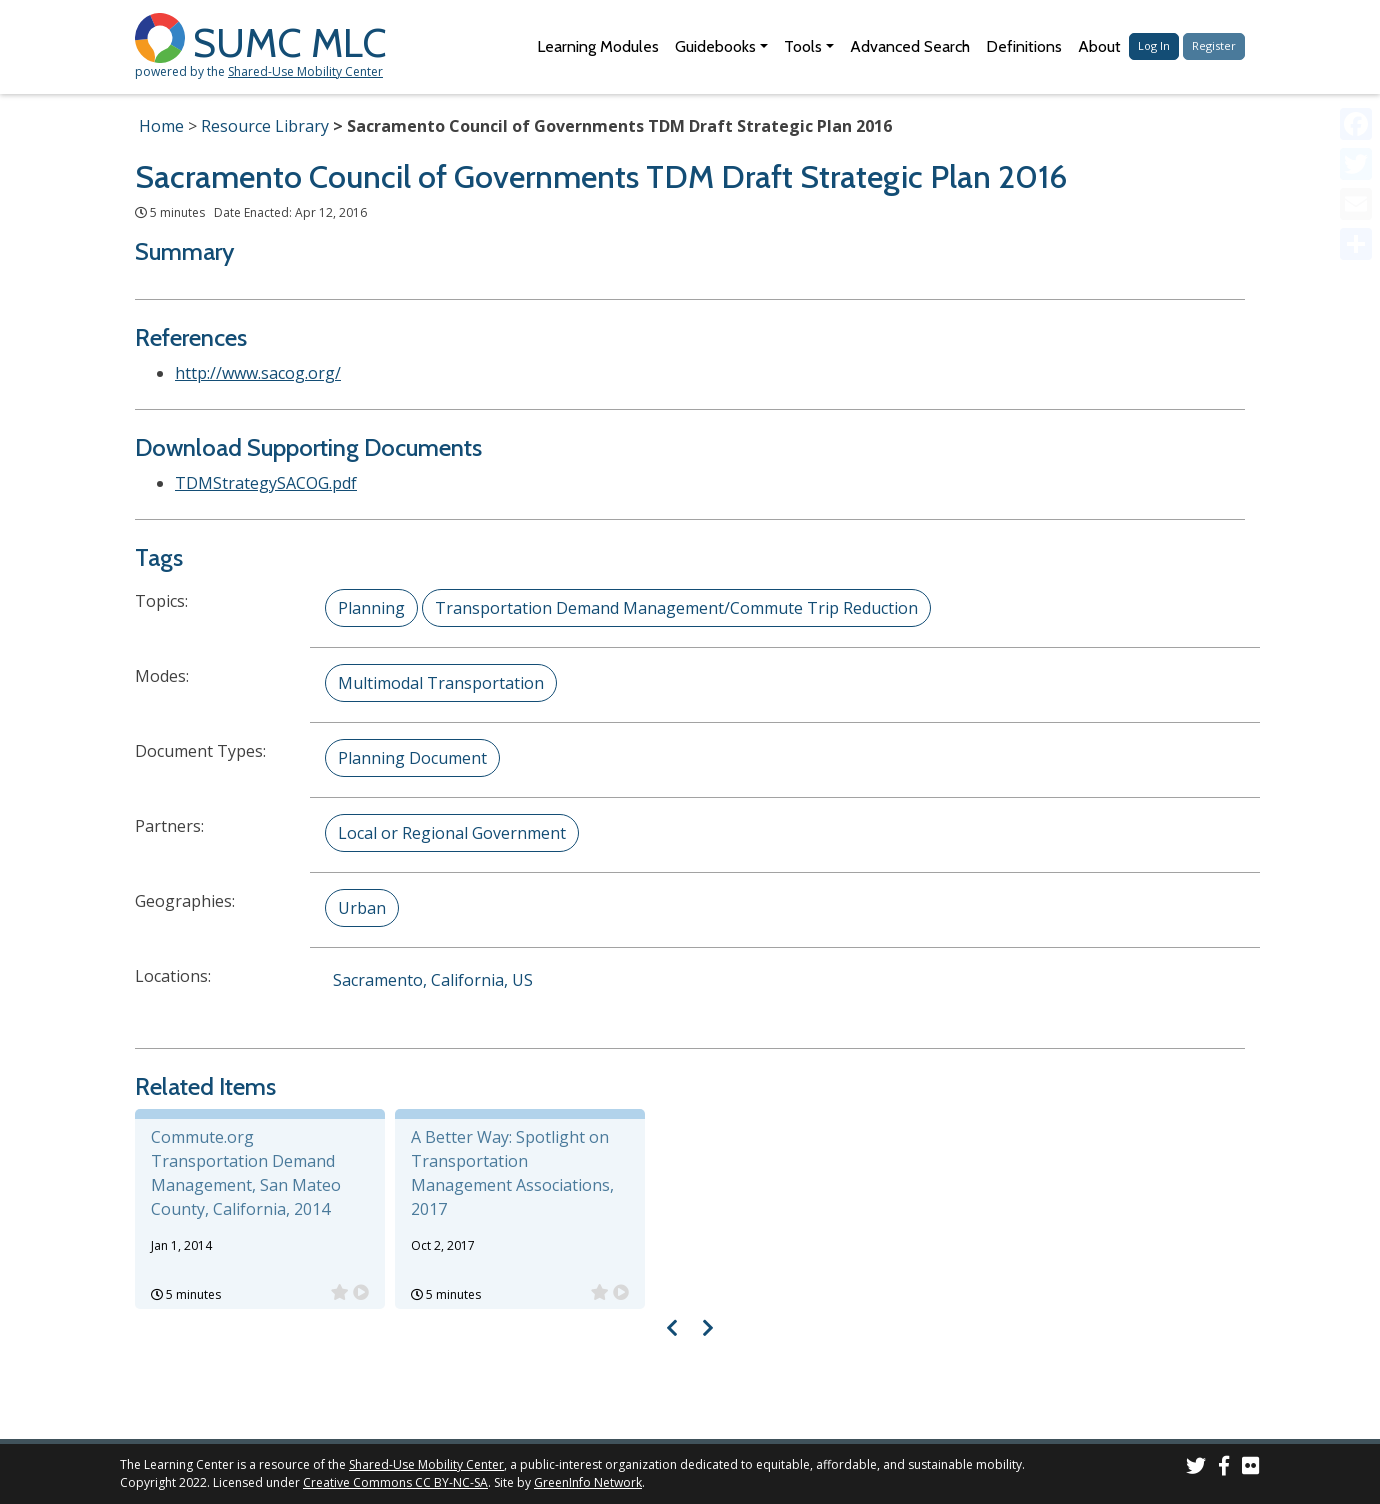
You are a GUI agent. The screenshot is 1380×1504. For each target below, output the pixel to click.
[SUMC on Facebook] (1224, 1468)
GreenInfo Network (588, 1482)
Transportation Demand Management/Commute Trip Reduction (676, 608)
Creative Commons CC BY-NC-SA (395, 1482)
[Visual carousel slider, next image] (707, 1327)
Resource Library (265, 126)
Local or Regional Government (452, 833)
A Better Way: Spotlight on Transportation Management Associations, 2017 (512, 1173)
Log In (1154, 45)
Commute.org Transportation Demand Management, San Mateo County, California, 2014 (246, 1173)
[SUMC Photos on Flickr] (1251, 1468)
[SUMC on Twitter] (1196, 1468)
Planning (371, 608)
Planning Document (412, 758)
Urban (362, 908)
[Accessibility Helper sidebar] (1356, 24)
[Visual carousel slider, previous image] (672, 1327)
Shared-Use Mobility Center (305, 71)
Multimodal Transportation (441, 683)
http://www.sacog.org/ (258, 373)
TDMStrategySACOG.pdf (266, 483)
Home (161, 126)
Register (1214, 45)
